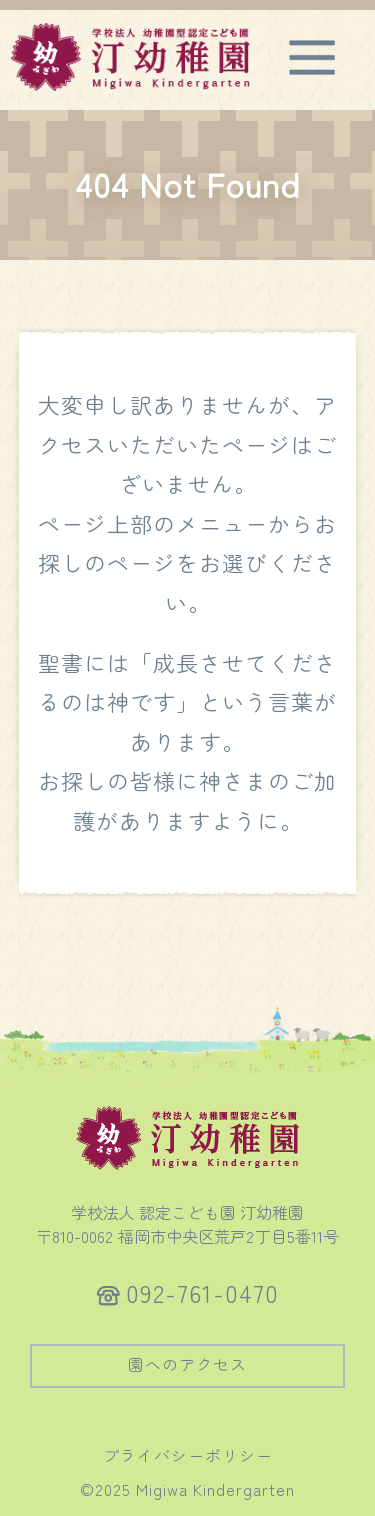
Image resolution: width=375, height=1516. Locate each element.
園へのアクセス (187, 1364)
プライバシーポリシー (188, 1455)
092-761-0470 (202, 1292)
